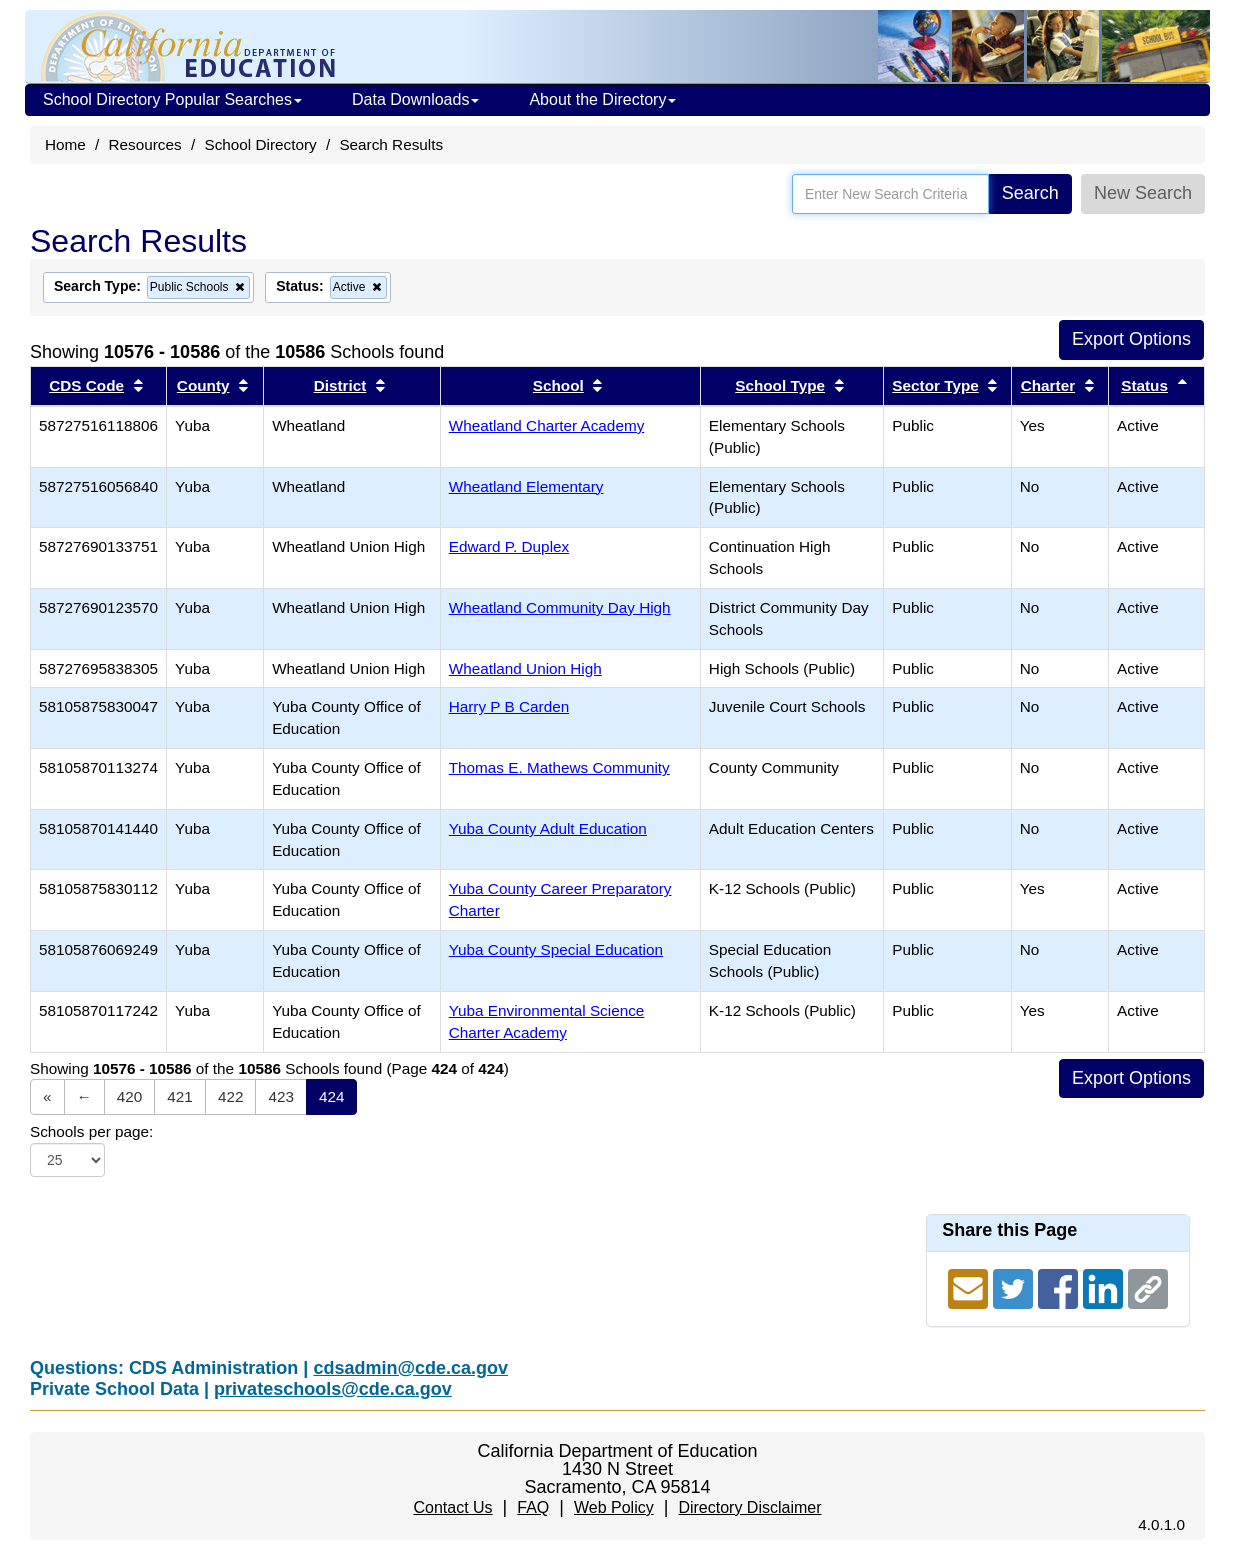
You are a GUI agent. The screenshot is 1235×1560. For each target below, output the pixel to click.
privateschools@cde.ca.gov (333, 1389)
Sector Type (935, 385)
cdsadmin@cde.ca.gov (410, 1368)
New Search (1143, 193)
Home (65, 144)
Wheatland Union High (525, 668)
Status (1144, 385)
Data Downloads (415, 99)
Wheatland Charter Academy (547, 425)
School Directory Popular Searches (172, 99)
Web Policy (614, 1507)
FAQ (533, 1507)
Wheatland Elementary (526, 486)
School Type (780, 385)
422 (231, 1096)
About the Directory (602, 99)
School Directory (260, 144)
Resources (145, 144)
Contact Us (452, 1507)
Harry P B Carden (509, 706)
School (558, 385)
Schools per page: (91, 1131)
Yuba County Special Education (556, 949)
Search (1030, 193)
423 (281, 1096)
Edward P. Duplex (509, 546)
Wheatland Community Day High (560, 607)
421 (180, 1096)
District (340, 385)
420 (130, 1096)
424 (332, 1096)
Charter (1048, 385)
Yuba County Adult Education (548, 828)
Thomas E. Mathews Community (559, 767)
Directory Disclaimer (749, 1507)
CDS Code (86, 385)
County (203, 385)
